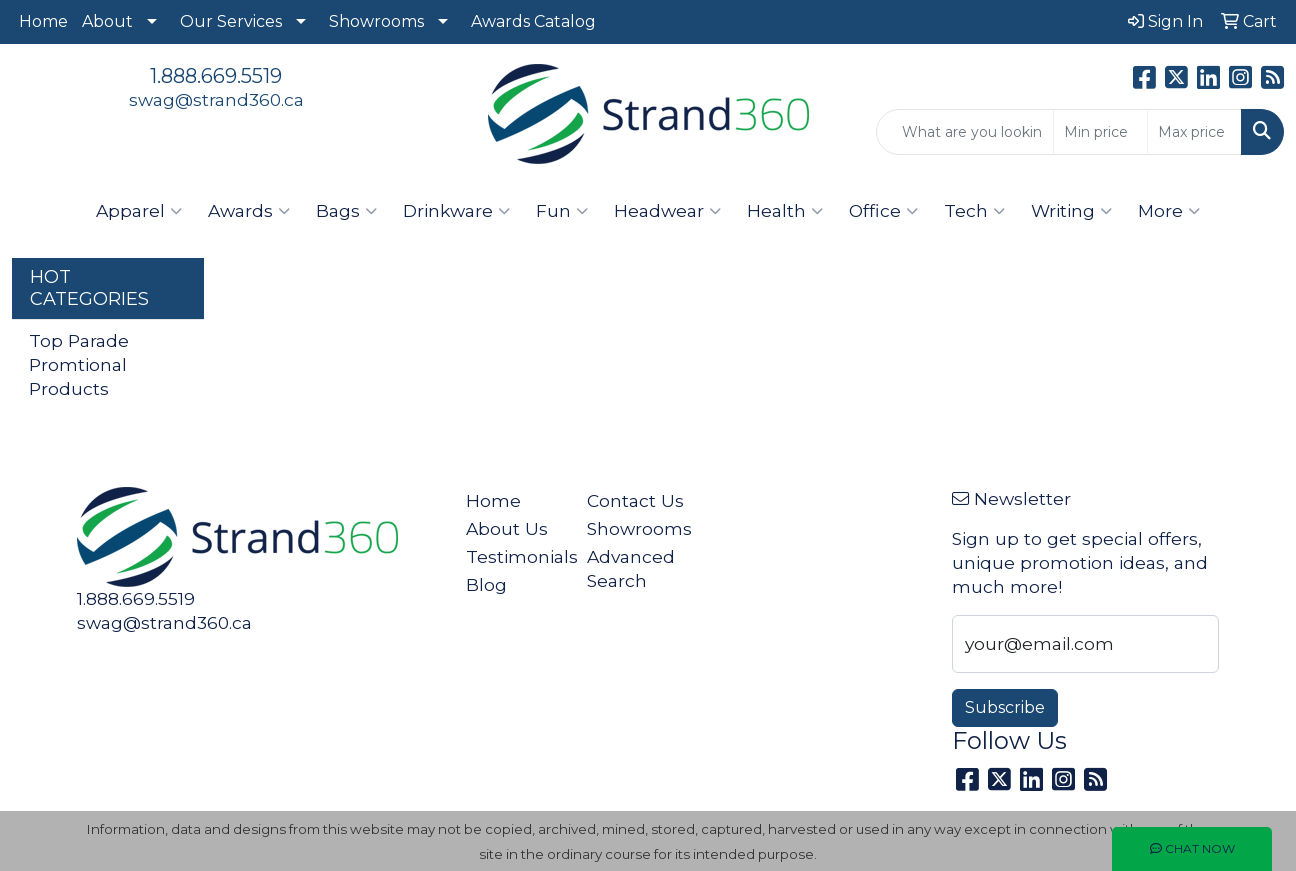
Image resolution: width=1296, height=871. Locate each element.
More (1169, 211)
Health (785, 211)
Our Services (231, 21)
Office (883, 211)
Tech (974, 211)
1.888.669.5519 (216, 76)
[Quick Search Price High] (1194, 132)
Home (43, 21)
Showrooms (376, 21)
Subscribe (1005, 707)
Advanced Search (631, 568)
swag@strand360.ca (216, 99)
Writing (1071, 211)
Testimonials (514, 556)
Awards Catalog (533, 21)
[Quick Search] (965, 132)
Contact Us (635, 500)
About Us (507, 528)
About (107, 21)
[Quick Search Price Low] (1100, 132)
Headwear (667, 211)
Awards (249, 211)
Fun (562, 211)
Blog (486, 584)
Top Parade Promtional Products (79, 364)
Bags (346, 211)
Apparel (139, 211)
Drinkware (456, 211)
